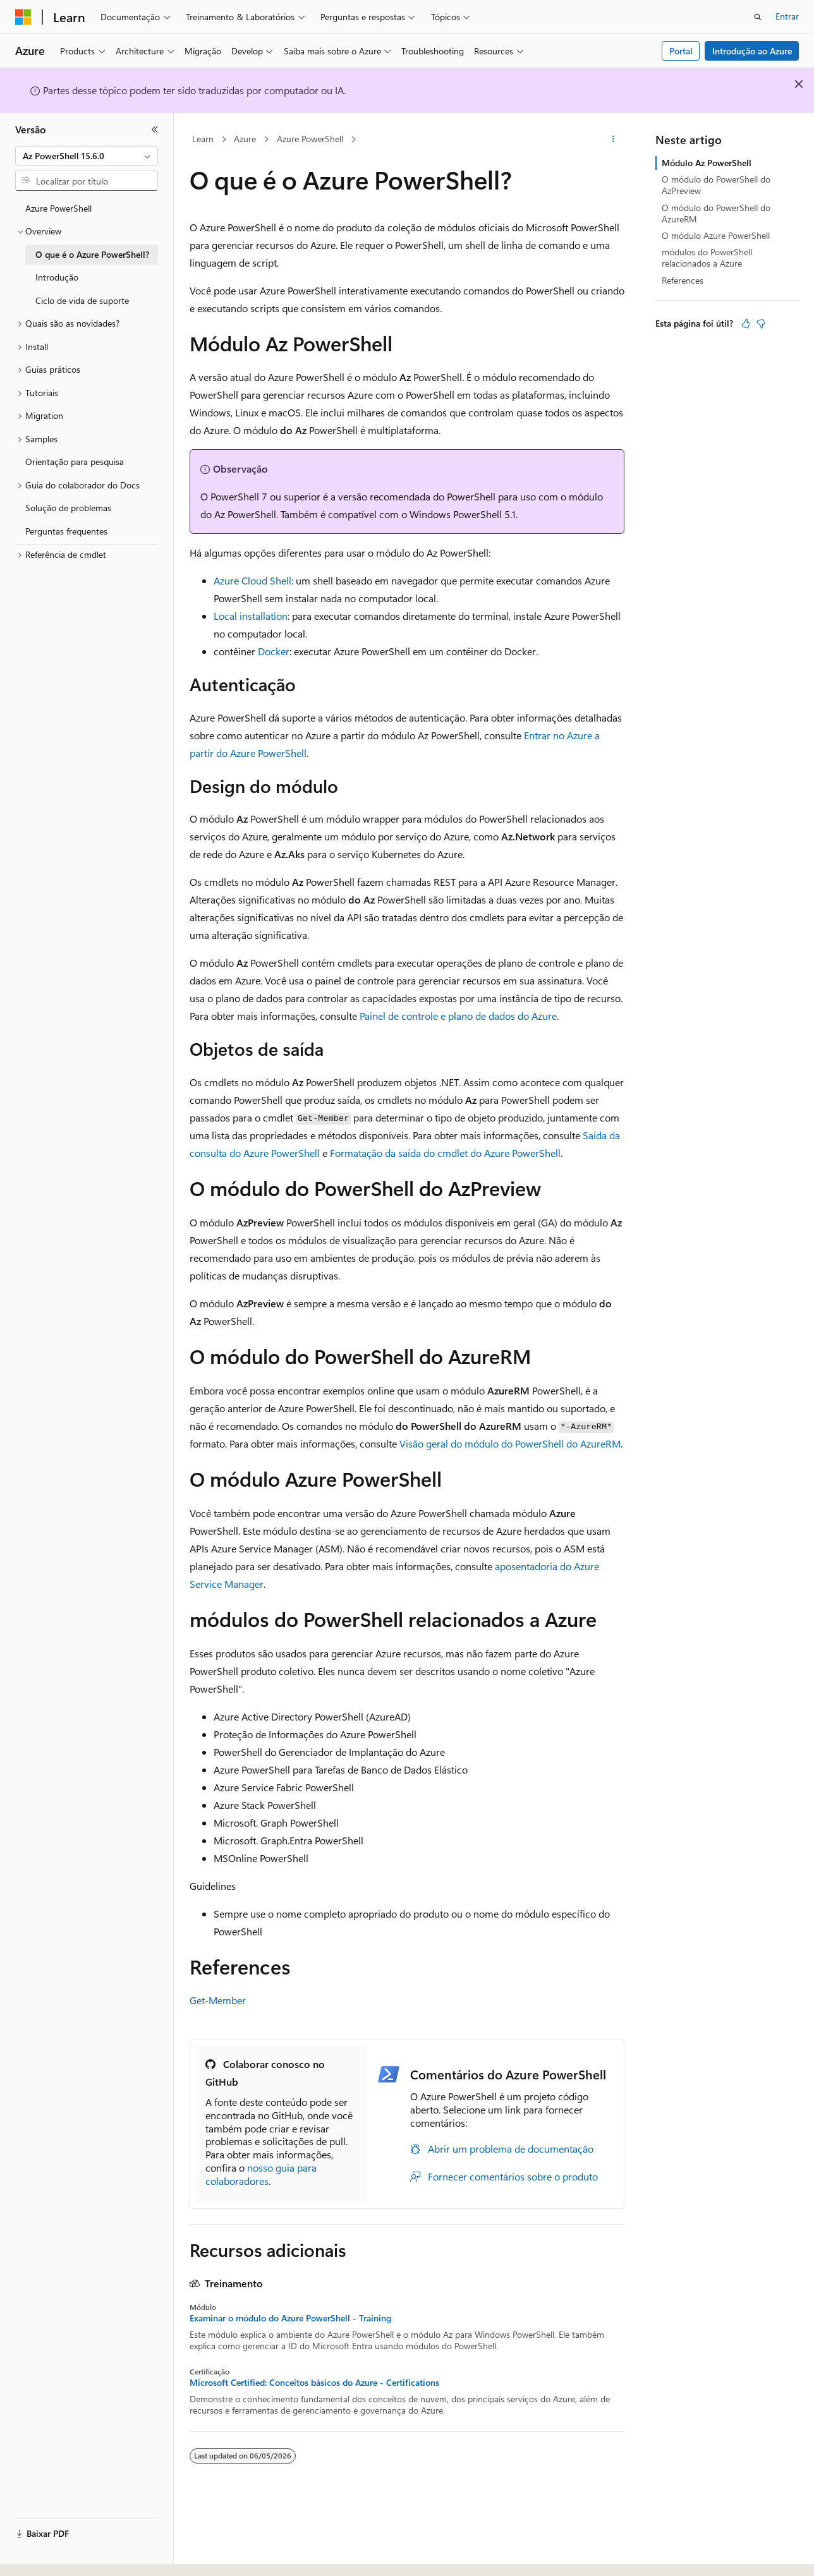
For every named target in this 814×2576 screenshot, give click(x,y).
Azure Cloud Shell (252, 580)
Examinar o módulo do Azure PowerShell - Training (290, 2318)
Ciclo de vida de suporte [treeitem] (82, 300)
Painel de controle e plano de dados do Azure (458, 1015)
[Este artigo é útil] (745, 323)
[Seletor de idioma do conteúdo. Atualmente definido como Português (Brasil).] (63, 2555)
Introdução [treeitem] (56, 277)
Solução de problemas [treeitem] (68, 508)
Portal (681, 51)
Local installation (251, 615)
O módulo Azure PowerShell (716, 235)
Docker (273, 651)
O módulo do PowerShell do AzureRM (716, 213)
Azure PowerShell (310, 139)
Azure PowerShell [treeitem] (58, 208)
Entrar (787, 16)
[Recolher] (155, 129)
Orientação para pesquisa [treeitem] (74, 462)
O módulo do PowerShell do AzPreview (716, 185)
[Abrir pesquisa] (757, 17)
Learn (203, 139)
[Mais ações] (613, 140)
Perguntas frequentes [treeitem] (66, 531)
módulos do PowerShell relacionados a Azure (707, 257)
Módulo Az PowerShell (706, 163)
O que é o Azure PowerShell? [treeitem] (92, 254)
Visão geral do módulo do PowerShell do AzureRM (510, 1443)
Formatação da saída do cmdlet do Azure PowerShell (445, 1152)
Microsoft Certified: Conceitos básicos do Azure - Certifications (314, 2382)
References (682, 280)
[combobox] (86, 156)
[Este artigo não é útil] (760, 323)
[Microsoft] (23, 17)
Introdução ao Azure (752, 51)
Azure (245, 139)
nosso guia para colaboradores (261, 2174)
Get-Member (218, 2000)
